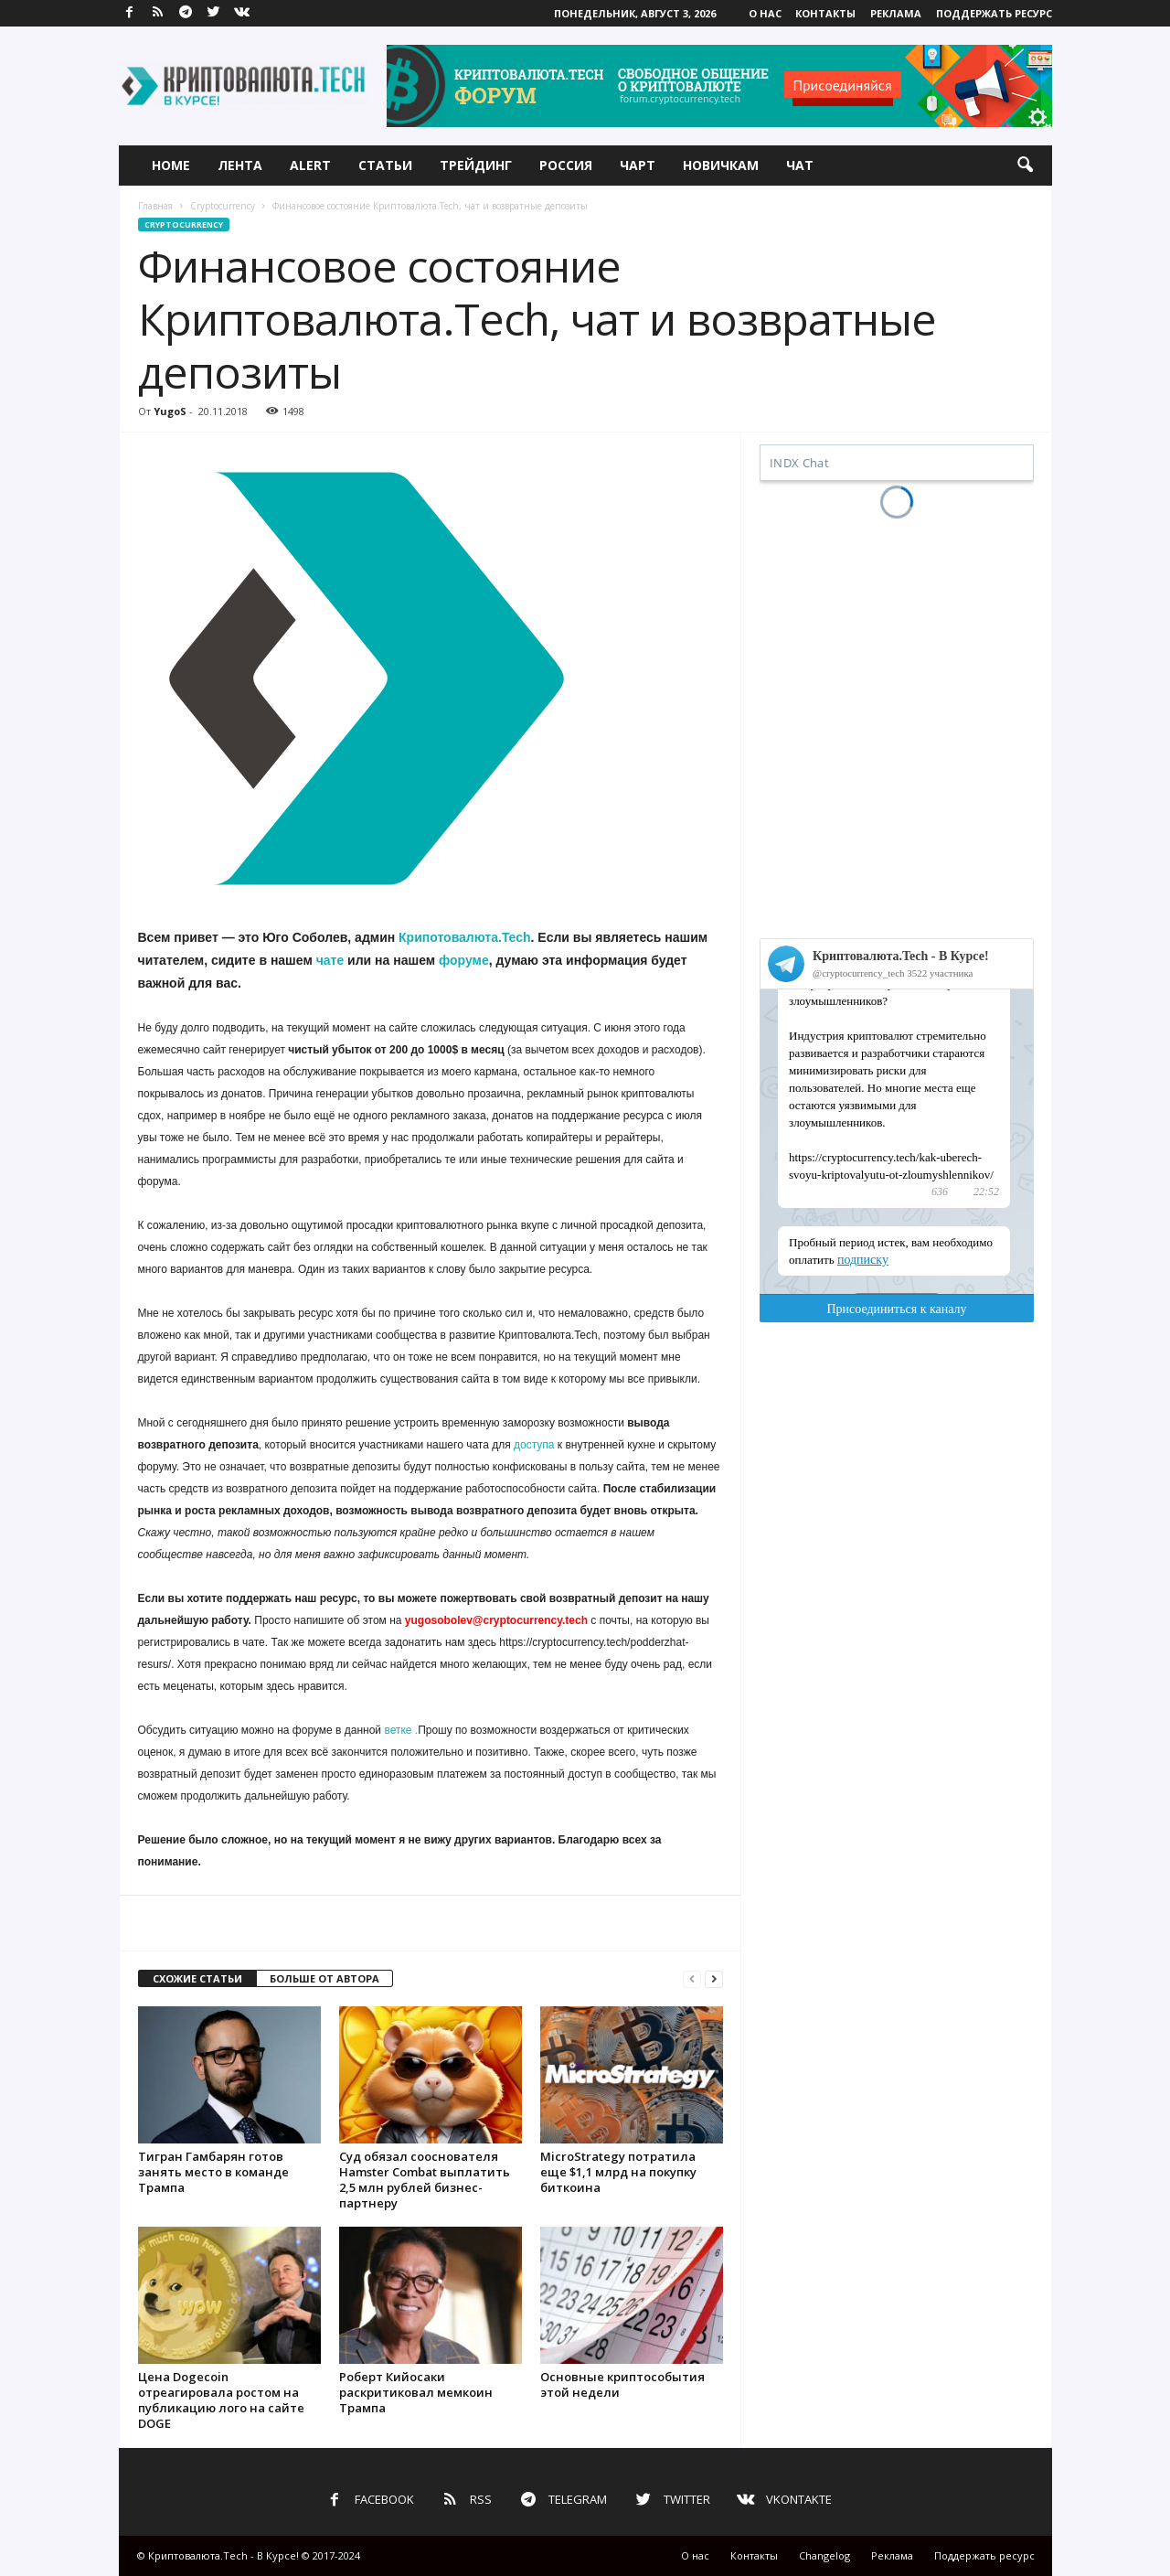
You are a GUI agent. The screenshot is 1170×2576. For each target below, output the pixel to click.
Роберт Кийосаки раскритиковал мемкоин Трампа (416, 2392)
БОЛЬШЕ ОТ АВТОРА (324, 1978)
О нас (765, 13)
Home (171, 165)
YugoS (170, 411)
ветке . (401, 1730)
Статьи (385, 165)
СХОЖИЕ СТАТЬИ (197, 1978)
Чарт (637, 165)
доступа (534, 1444)
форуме (464, 960)
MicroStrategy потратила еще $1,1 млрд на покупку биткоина (618, 2172)
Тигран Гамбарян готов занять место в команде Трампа (213, 2172)
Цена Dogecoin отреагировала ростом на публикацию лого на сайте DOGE (221, 2400)
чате (330, 960)
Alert (310, 165)
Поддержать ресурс (994, 13)
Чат (800, 165)
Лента (240, 165)
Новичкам (721, 165)
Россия (565, 165)
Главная (155, 205)
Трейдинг (476, 165)
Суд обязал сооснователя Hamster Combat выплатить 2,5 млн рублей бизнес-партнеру (424, 2179)
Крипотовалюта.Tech (464, 937)
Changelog (824, 2555)
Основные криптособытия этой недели (622, 2384)
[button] (1025, 165)
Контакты (825, 13)
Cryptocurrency (222, 205)
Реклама (895, 13)
